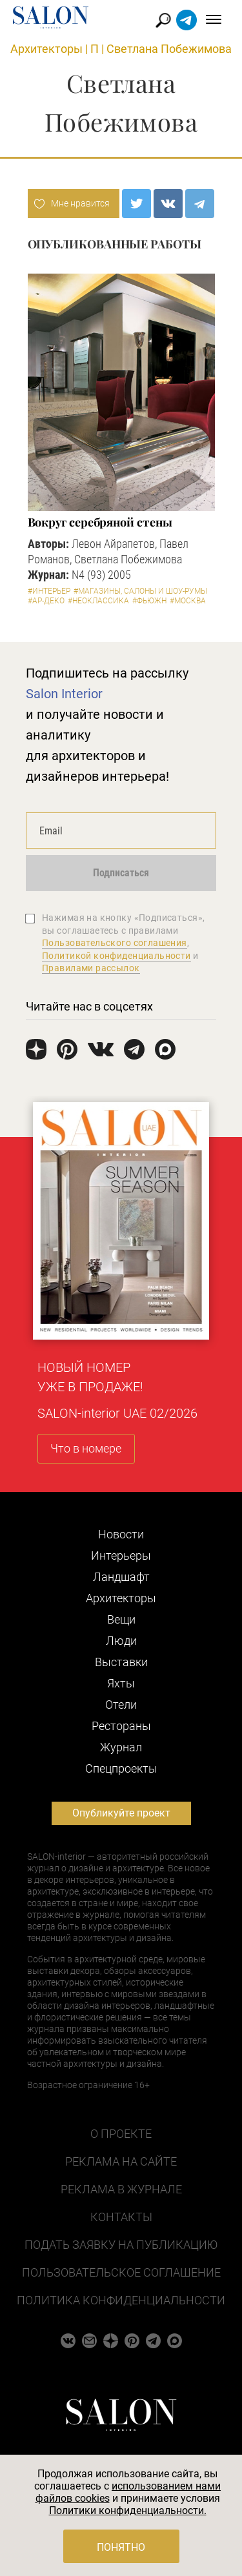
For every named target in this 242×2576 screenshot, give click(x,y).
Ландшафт (121, 1577)
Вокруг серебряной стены (100, 522)
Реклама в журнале (121, 2189)
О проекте (121, 2133)
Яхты (121, 1683)
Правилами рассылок (91, 968)
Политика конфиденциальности (121, 2300)
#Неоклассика (98, 601)
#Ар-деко (46, 601)
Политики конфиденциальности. (128, 2510)
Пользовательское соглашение (121, 2272)
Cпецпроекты (121, 1768)
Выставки (121, 1662)
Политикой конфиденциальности (116, 956)
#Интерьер (49, 591)
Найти (163, 20)
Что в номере (85, 1448)
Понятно (121, 2547)
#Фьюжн (149, 601)
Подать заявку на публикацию (121, 2244)
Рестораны (121, 1726)
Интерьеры (121, 1555)
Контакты (121, 2217)
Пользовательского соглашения (114, 943)
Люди (121, 1640)
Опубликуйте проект (121, 1813)
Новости (121, 1534)
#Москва (188, 601)
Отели (121, 1704)
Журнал (121, 1747)
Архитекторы (46, 48)
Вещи (121, 1619)
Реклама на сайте (121, 2161)
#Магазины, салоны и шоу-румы (140, 591)
